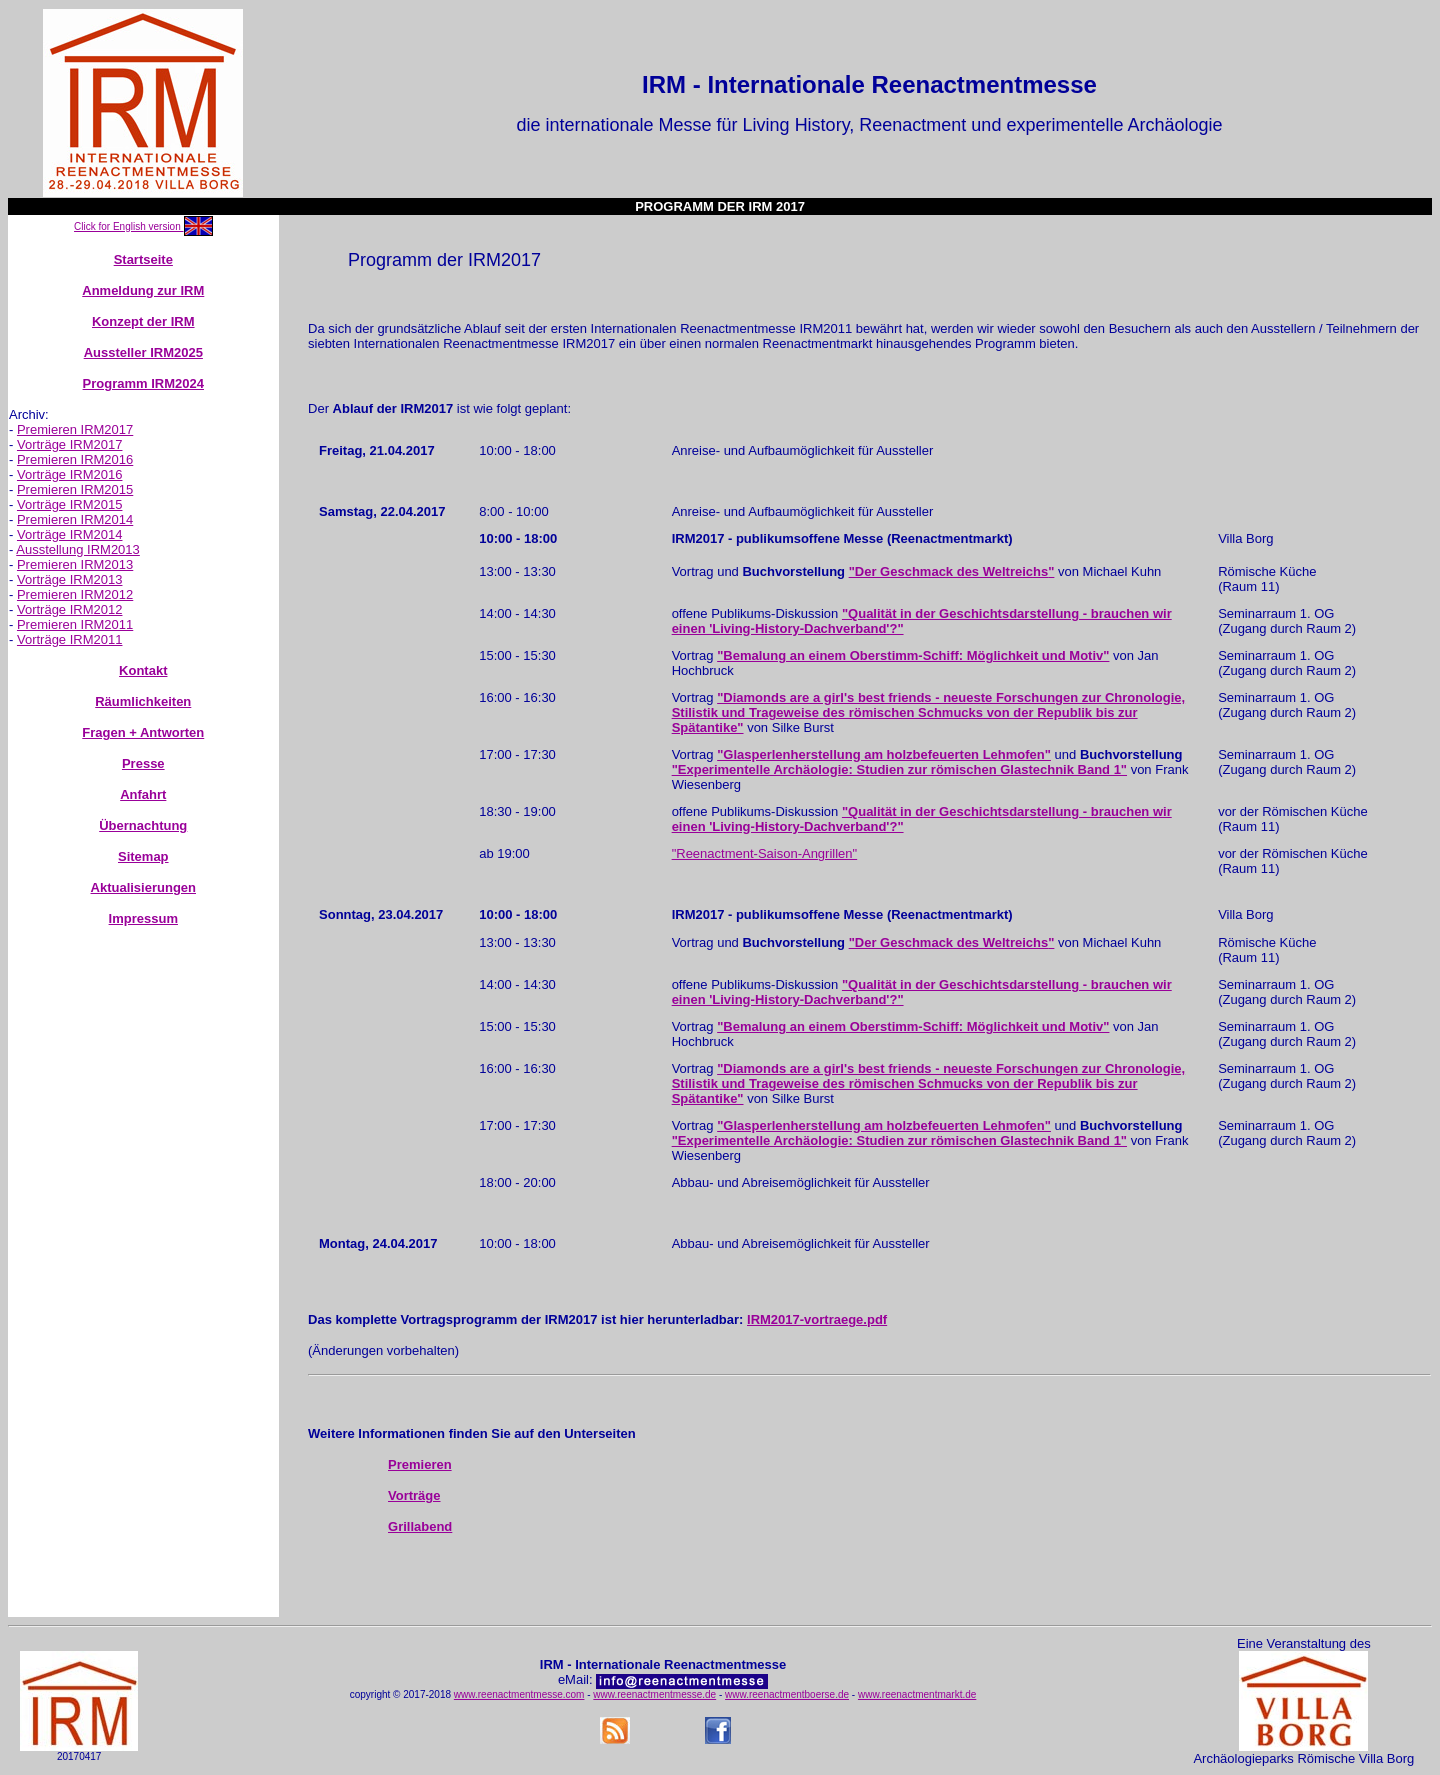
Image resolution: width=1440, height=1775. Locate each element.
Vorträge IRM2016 (70, 474)
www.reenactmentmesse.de (654, 1694)
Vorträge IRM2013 (70, 579)
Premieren (420, 1464)
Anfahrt (143, 794)
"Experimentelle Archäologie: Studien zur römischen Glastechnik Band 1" (899, 769)
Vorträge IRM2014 (70, 534)
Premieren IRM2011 (75, 624)
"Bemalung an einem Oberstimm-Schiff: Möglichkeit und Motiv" (913, 655)
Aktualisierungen (143, 887)
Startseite (143, 259)
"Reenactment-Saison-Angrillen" (765, 853)
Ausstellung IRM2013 (78, 549)
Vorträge (414, 1495)
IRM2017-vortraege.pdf (817, 1319)
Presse (143, 763)
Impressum (143, 918)
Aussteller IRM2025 (143, 352)
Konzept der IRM (143, 321)
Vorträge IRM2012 (70, 609)
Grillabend (420, 1526)
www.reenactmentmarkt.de (917, 1694)
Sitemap (143, 856)
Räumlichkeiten (143, 701)
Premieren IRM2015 (75, 489)
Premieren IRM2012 (75, 594)
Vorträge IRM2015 (70, 504)
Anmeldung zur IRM (143, 290)
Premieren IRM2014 (75, 519)
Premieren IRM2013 (75, 564)
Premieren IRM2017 (75, 429)
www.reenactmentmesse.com (519, 1694)
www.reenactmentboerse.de (787, 1694)
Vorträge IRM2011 (70, 639)
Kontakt (143, 670)
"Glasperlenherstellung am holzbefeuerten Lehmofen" (884, 754)
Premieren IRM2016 (75, 459)
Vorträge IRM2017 (70, 444)
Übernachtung (143, 825)
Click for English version (128, 226)
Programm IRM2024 (143, 383)
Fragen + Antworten (143, 732)
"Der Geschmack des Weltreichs (949, 571)
